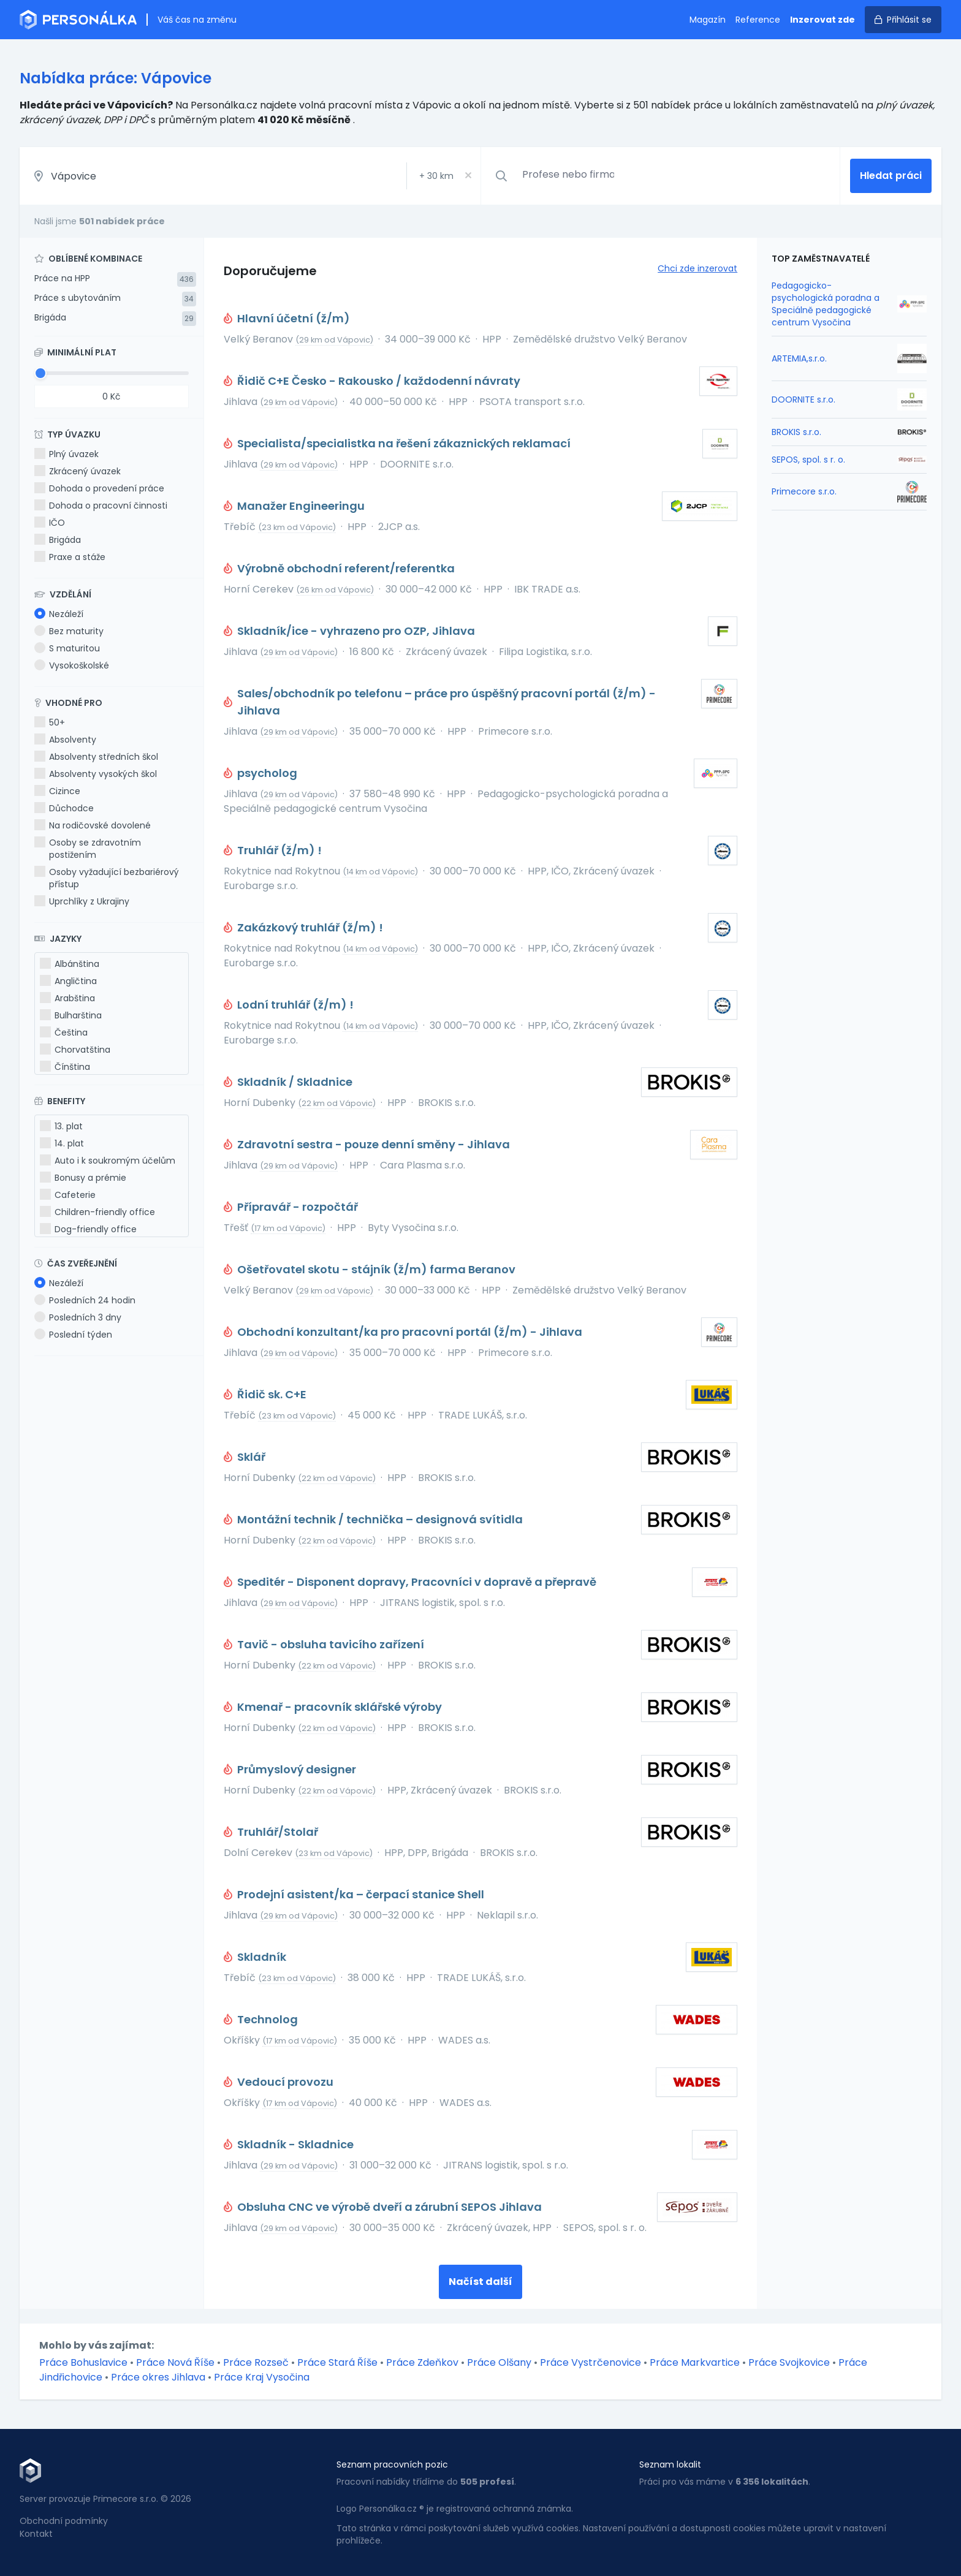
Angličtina (68, 981)
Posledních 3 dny (77, 1317)
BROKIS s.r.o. (796, 432)
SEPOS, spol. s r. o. (808, 459)
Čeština (64, 1032)
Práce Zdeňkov (422, 2362)
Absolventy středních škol (96, 757)
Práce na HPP (62, 278)
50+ (49, 722)
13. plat (61, 1126)
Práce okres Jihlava (158, 2377)
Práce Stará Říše (337, 2362)
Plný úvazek (66, 454)
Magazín (707, 19)
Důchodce (64, 808)
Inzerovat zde (822, 19)
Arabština (67, 998)
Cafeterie (68, 1195)
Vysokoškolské (71, 665)
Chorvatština (75, 1050)
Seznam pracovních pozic (392, 2464)
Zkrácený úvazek (77, 471)
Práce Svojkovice (789, 2362)
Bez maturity (69, 631)
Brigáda (50, 317)
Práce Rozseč (256, 2362)
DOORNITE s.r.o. (803, 399)
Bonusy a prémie (83, 1178)
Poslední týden (73, 1334)
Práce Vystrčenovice (590, 2362)
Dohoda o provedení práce (99, 488)
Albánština (69, 964)
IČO (49, 523)
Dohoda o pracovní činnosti (100, 505)
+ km (436, 176)
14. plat (62, 1143)
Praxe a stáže (69, 557)
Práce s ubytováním (77, 298)
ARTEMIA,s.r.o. (799, 358)
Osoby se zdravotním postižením (87, 848)
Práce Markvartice (695, 2362)
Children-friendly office (97, 1212)
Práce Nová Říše (175, 2362)
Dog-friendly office (88, 1229)
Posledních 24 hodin (84, 1300)
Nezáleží (58, 614)
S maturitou (67, 648)
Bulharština (71, 1015)
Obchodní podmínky (64, 2521)
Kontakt (36, 2534)
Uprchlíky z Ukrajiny (81, 901)
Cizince (57, 791)
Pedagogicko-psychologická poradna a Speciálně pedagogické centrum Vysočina (825, 303)
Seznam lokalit (670, 2464)
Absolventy (65, 739)
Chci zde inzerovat (697, 268)
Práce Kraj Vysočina (262, 2377)
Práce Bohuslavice (83, 2362)
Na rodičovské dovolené (92, 825)
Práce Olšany (499, 2362)
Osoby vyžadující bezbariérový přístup (106, 878)
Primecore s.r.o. (804, 491)
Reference (757, 19)
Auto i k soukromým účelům (107, 1160)
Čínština (65, 1067)
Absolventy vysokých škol (95, 774)
